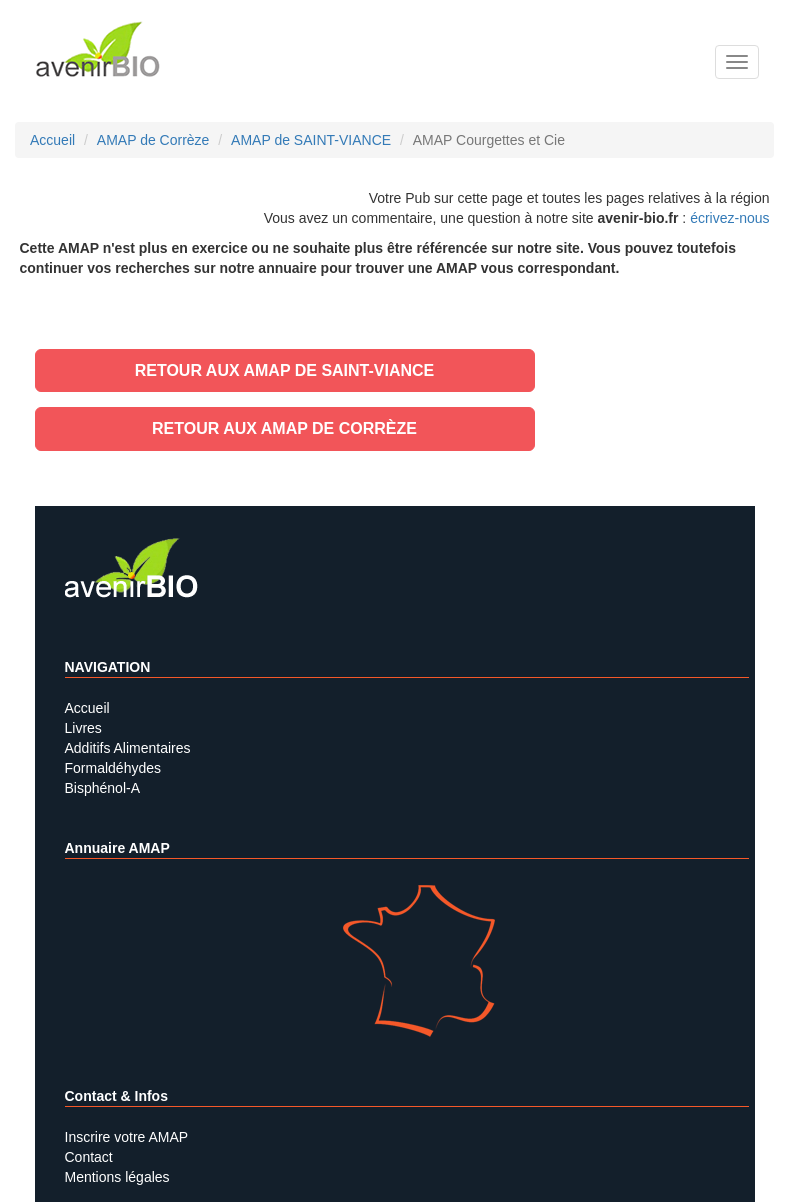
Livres (83, 728)
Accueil (87, 708)
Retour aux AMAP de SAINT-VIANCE (285, 370)
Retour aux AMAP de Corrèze (284, 428)
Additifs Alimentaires (128, 748)
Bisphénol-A (103, 788)
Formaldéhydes (113, 768)
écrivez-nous (729, 218)
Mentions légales (117, 1177)
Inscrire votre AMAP (127, 1137)
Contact (89, 1157)
